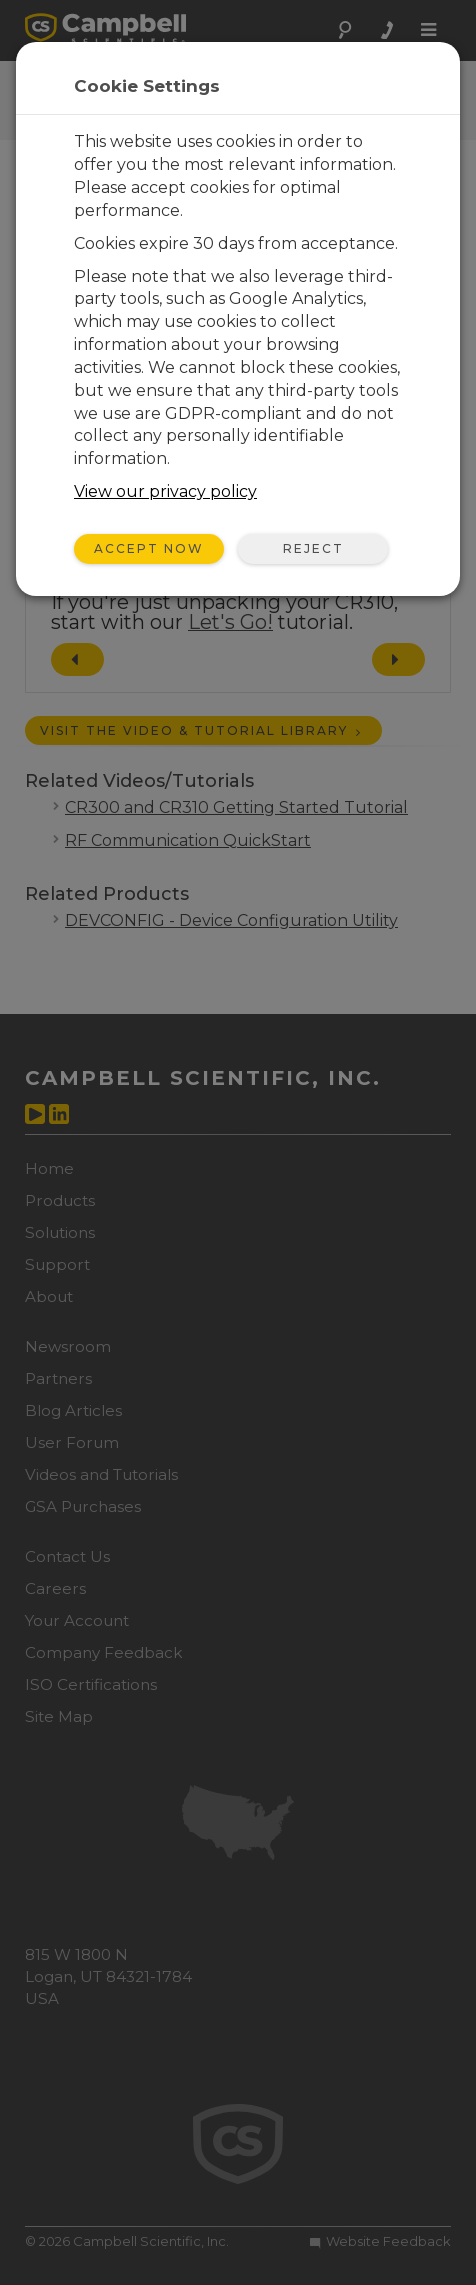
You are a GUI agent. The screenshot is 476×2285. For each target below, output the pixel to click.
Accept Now (149, 548)
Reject (313, 548)
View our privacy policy (165, 491)
